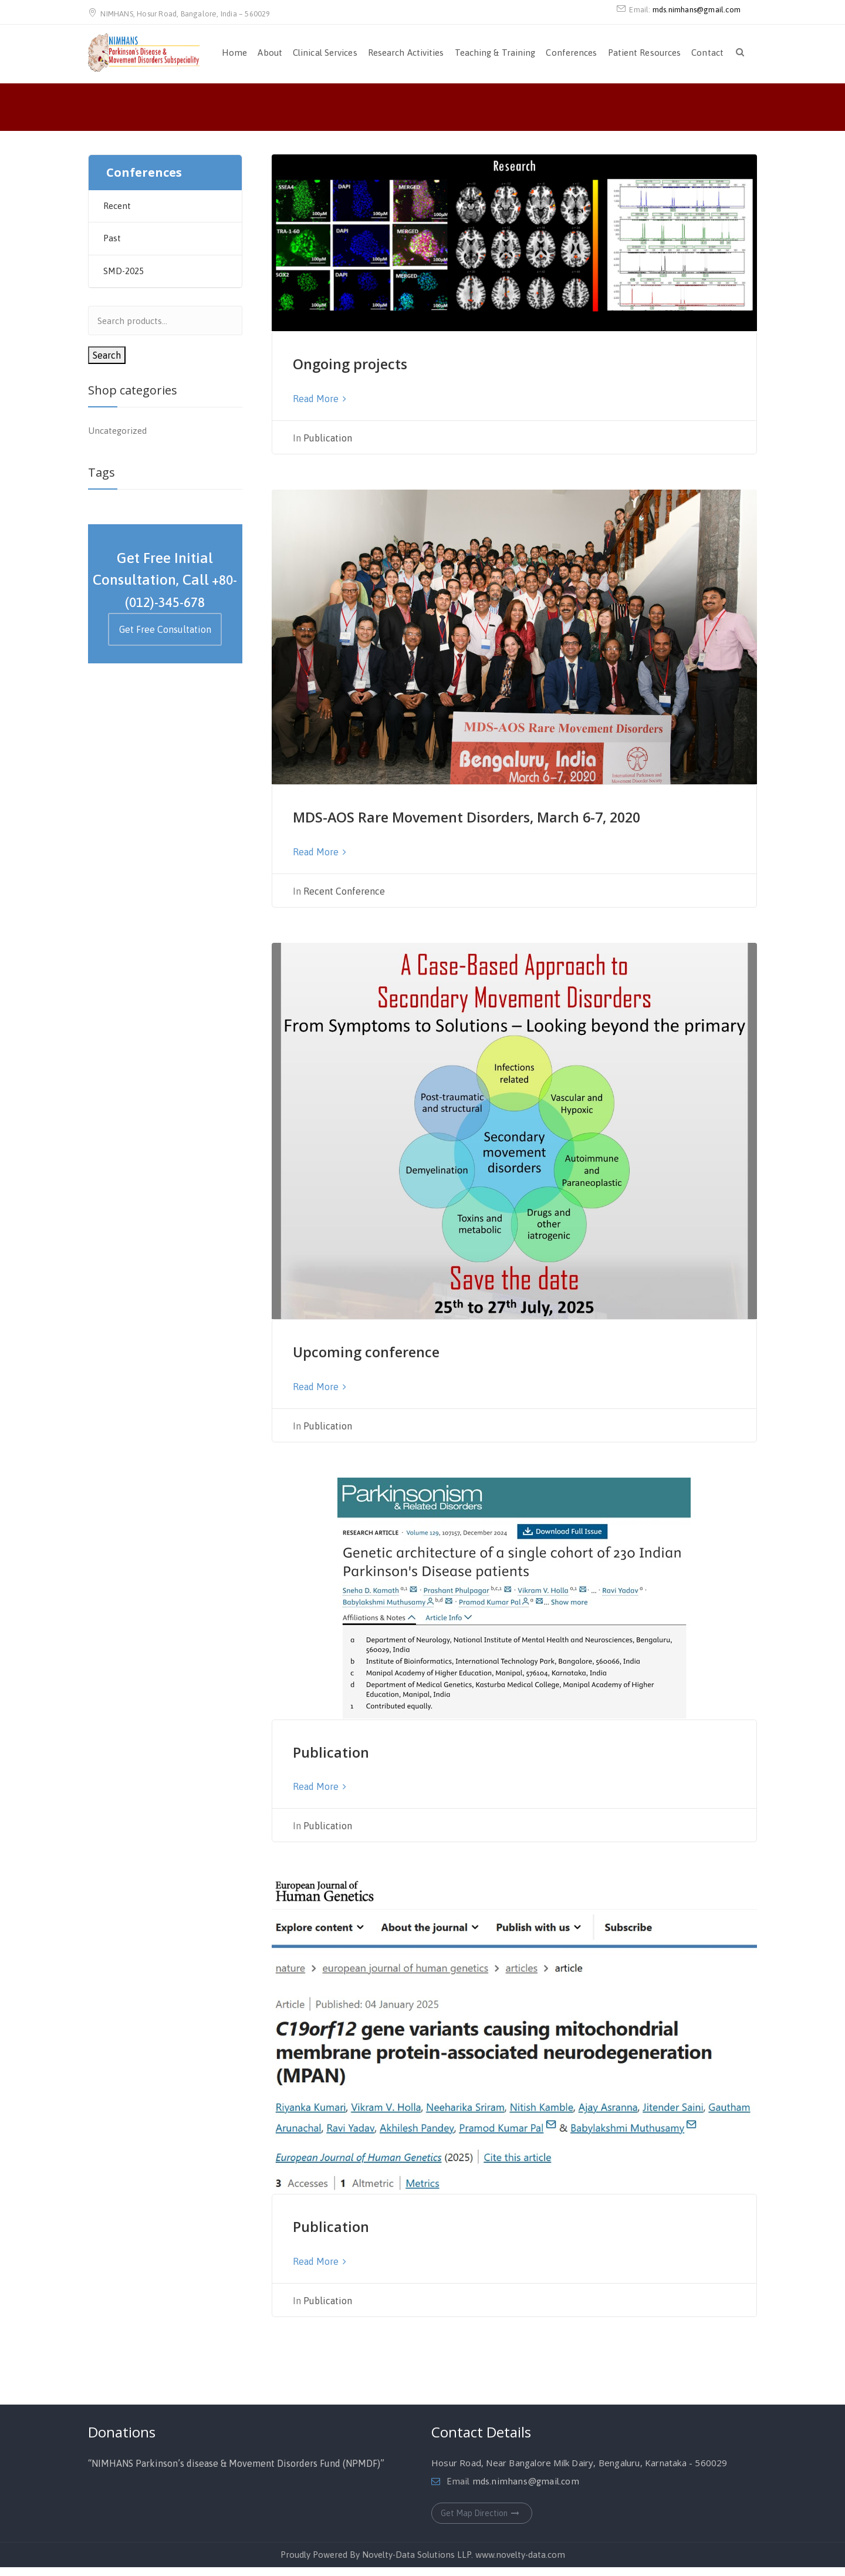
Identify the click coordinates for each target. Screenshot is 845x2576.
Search (107, 355)
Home (234, 53)
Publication (327, 436)
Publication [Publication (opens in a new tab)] (344, 1762)
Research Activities (406, 53)
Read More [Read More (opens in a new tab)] (319, 397)
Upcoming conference (394, 1363)
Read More (319, 864)
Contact (707, 53)
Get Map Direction (482, 2522)
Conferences (571, 53)
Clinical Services (325, 53)
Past (112, 238)
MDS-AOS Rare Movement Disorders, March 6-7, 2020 (502, 821)
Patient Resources (644, 53)
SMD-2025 (123, 271)
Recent (117, 206)
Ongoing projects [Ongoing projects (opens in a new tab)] (372, 362)
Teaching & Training (495, 53)
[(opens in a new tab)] (515, 242)
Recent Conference (344, 904)
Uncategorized (117, 431)
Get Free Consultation (165, 629)
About (270, 53)
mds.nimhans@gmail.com (697, 9)
